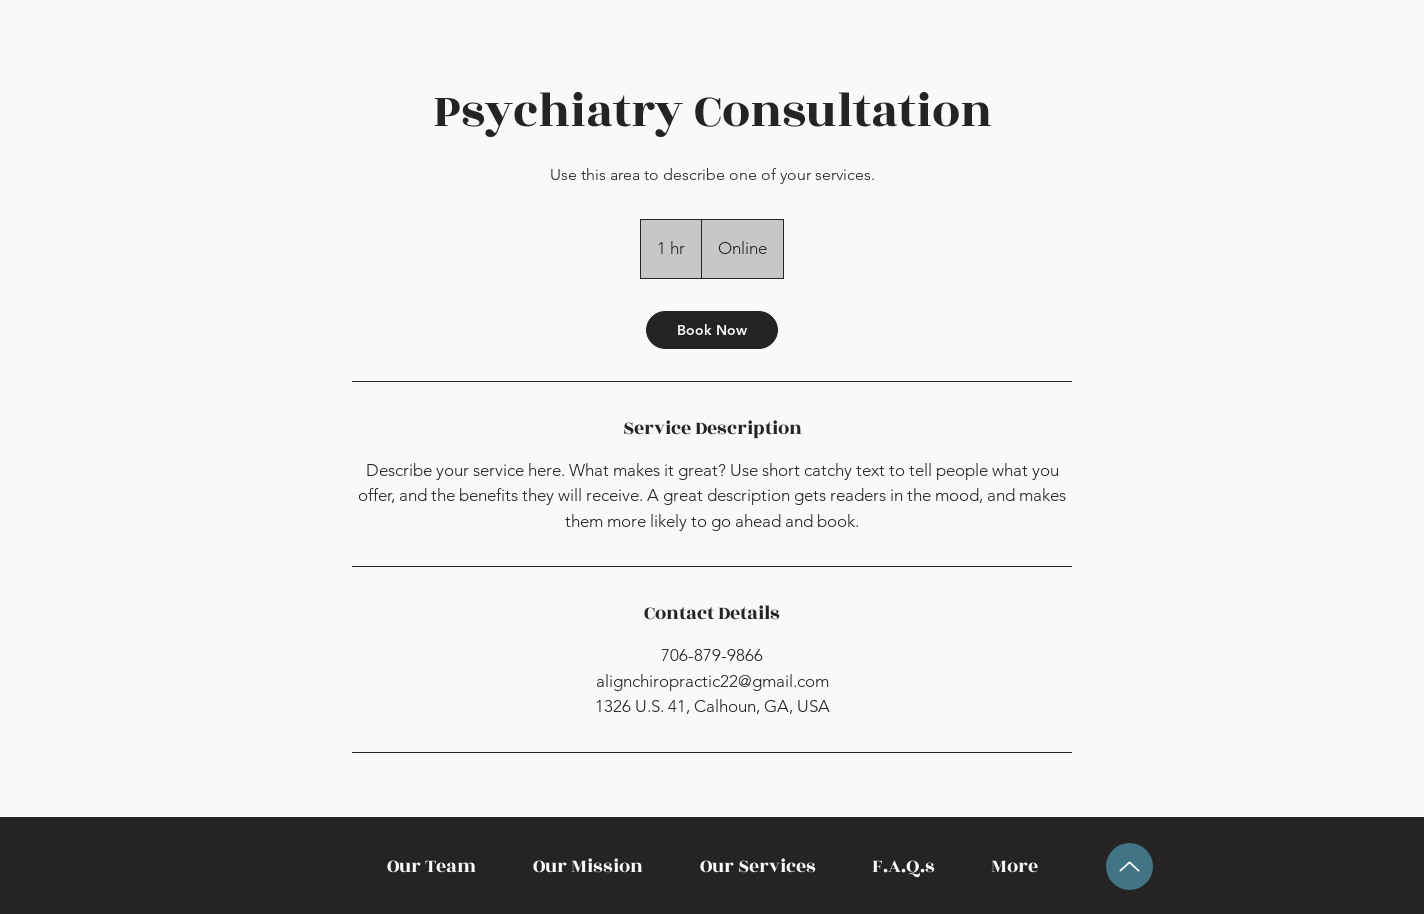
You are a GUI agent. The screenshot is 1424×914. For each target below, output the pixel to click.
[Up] (1129, 866)
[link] (712, 330)
